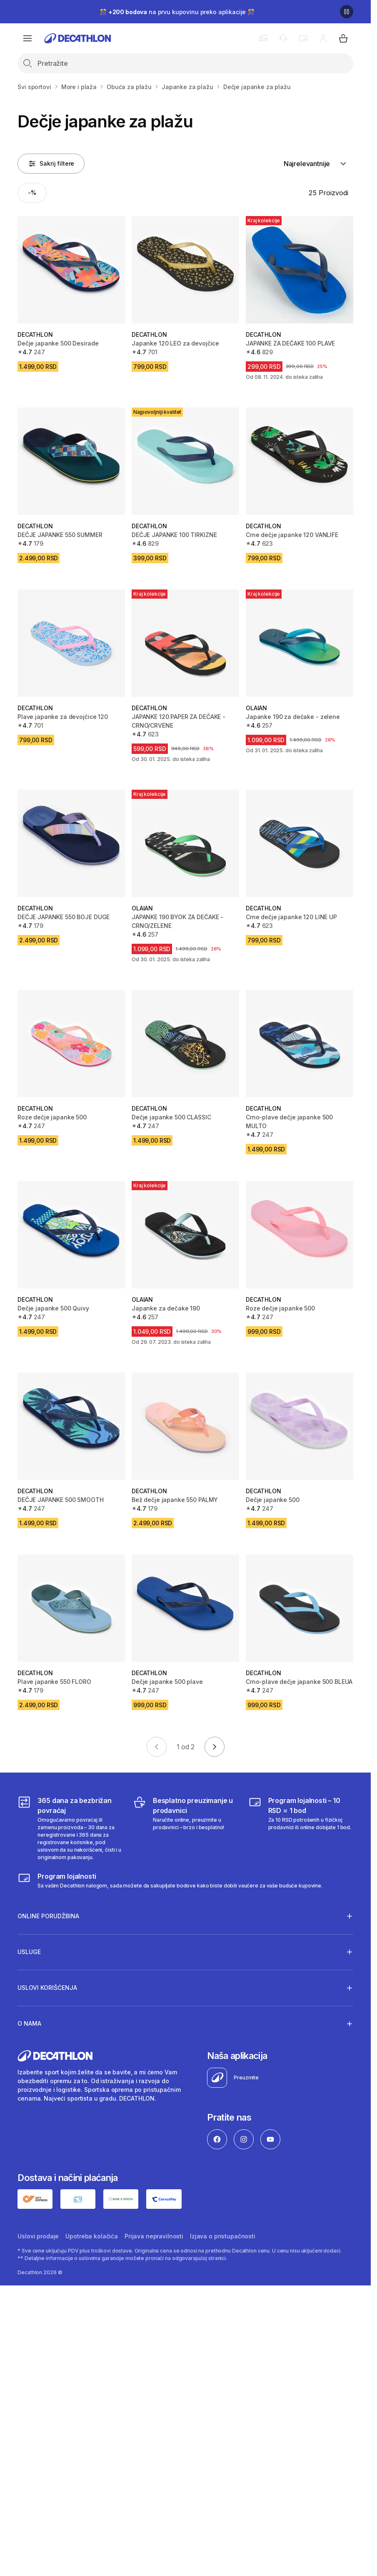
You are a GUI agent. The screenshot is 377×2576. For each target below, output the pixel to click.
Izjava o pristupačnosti (222, 2236)
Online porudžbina (48, 1915)
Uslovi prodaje (38, 2236)
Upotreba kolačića (91, 2236)
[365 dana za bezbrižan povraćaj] (69, 1828)
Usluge (29, 1951)
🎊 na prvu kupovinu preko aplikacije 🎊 (177, 11)
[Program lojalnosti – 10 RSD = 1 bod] (300, 1828)
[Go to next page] (215, 1747)
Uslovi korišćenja (47, 1987)
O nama (29, 2023)
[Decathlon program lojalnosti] (169, 1880)
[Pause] (346, 11)
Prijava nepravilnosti (154, 2236)
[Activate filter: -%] (32, 193)
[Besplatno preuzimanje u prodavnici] (185, 1828)
